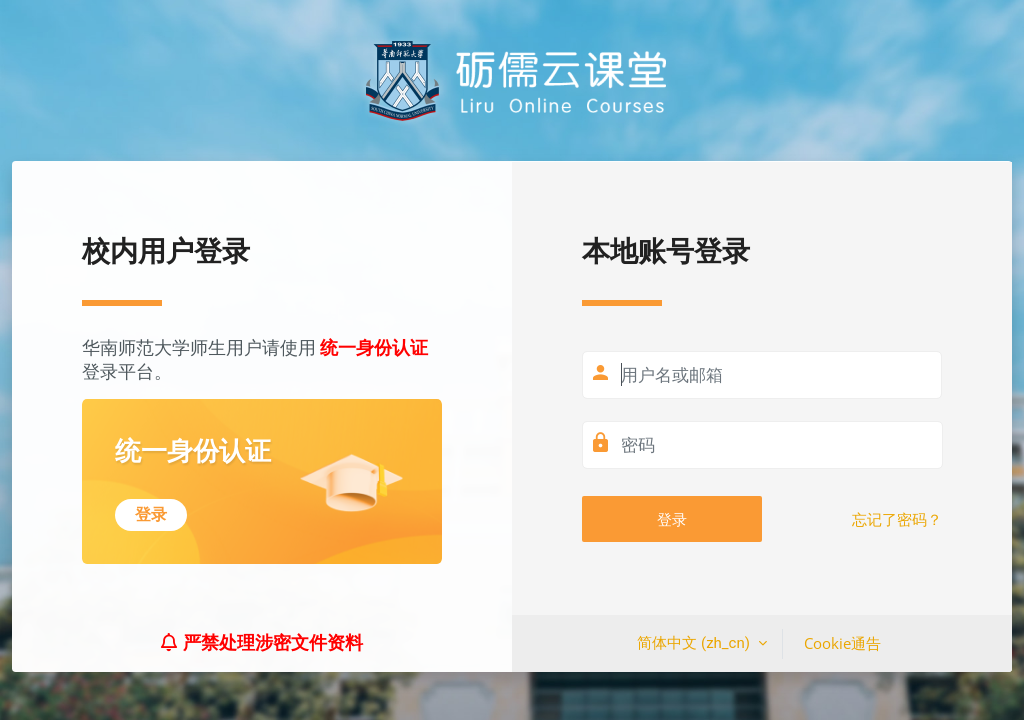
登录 (672, 519)
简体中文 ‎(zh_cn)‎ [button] (695, 643)
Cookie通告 (842, 643)
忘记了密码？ (897, 520)
